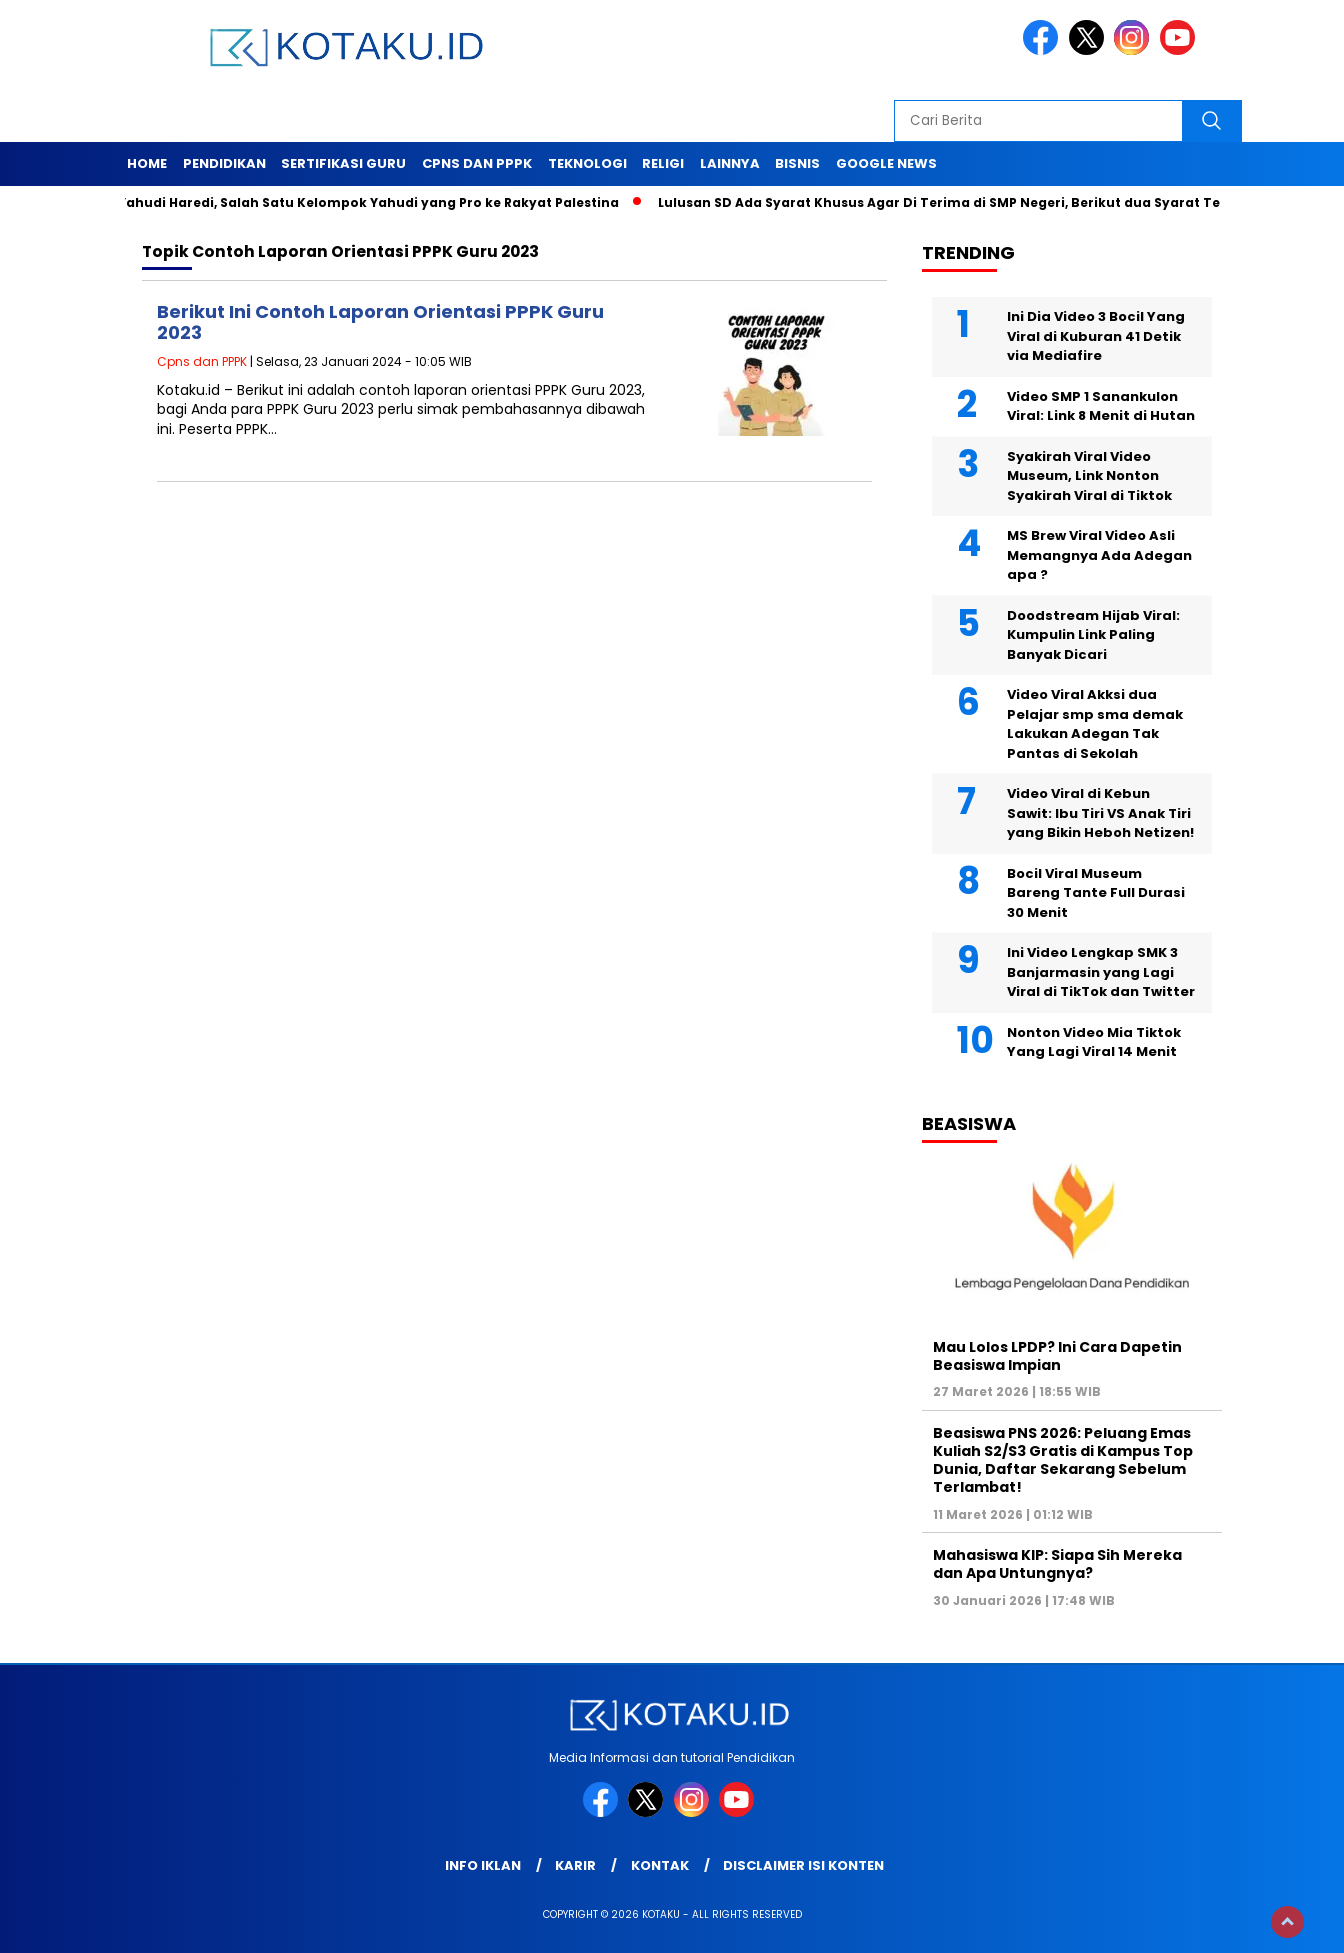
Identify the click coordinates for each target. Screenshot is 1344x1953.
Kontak (660, 1865)
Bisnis (797, 163)
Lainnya (730, 163)
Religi (663, 163)
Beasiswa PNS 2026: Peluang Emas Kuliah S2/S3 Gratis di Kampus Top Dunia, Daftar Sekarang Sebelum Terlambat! (1063, 1460)
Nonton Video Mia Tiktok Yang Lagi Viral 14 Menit (1094, 1042)
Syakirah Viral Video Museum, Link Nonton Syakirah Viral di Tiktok (1089, 476)
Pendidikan (224, 163)
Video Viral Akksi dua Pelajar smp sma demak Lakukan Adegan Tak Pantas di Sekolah (1095, 724)
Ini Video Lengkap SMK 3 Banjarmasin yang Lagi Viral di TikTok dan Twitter (1101, 972)
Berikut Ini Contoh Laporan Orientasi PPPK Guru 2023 (380, 322)
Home (147, 163)
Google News (886, 163)
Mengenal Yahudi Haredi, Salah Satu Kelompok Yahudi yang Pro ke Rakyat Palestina (347, 202)
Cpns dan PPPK (477, 163)
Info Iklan (483, 1865)
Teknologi (587, 163)
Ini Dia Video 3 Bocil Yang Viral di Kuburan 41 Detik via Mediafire (1096, 336)
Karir (575, 1865)
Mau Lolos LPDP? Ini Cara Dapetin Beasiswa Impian (1057, 1356)
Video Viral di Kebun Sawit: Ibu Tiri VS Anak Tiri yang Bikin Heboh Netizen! (1100, 813)
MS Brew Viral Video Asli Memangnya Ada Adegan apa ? (1099, 555)
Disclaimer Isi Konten (803, 1865)
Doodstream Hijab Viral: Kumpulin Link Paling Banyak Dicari (1093, 635)
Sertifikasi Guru (343, 163)
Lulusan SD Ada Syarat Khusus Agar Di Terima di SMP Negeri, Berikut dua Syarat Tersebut (975, 202)
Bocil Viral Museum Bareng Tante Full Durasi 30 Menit (1096, 893)
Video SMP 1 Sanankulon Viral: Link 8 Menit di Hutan (1101, 406)
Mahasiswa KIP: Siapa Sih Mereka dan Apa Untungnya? (1057, 1564)
